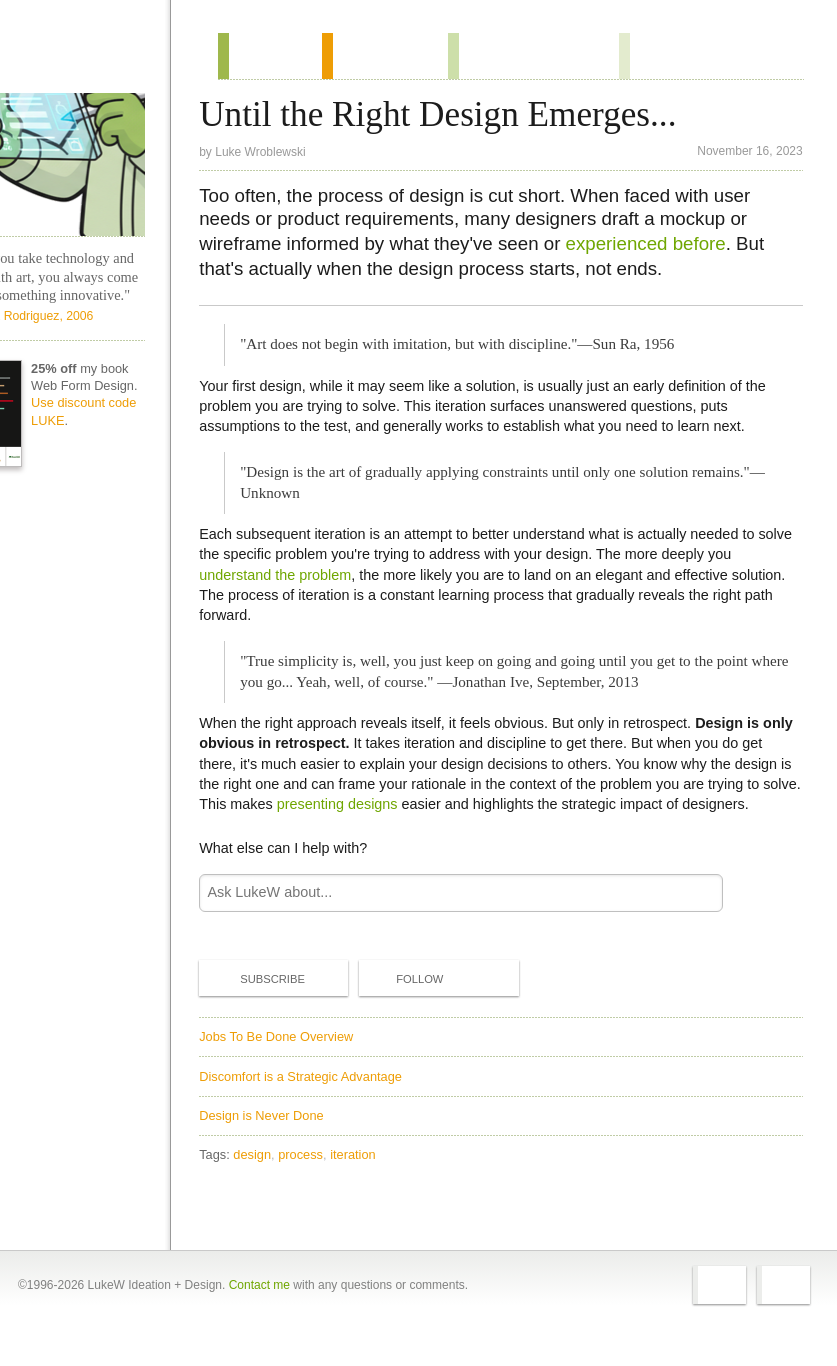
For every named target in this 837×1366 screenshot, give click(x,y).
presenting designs (452, 810)
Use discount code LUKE (131, 491)
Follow (422, 1006)
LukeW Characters (92, 163)
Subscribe (275, 1005)
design (271, 1181)
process (319, 1181)
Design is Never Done (280, 1142)
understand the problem (294, 581)
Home (100, 54)
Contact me (259, 1318)
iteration (372, 1181)
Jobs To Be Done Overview (295, 1063)
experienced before (664, 249)
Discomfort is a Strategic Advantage (319, 1102)
